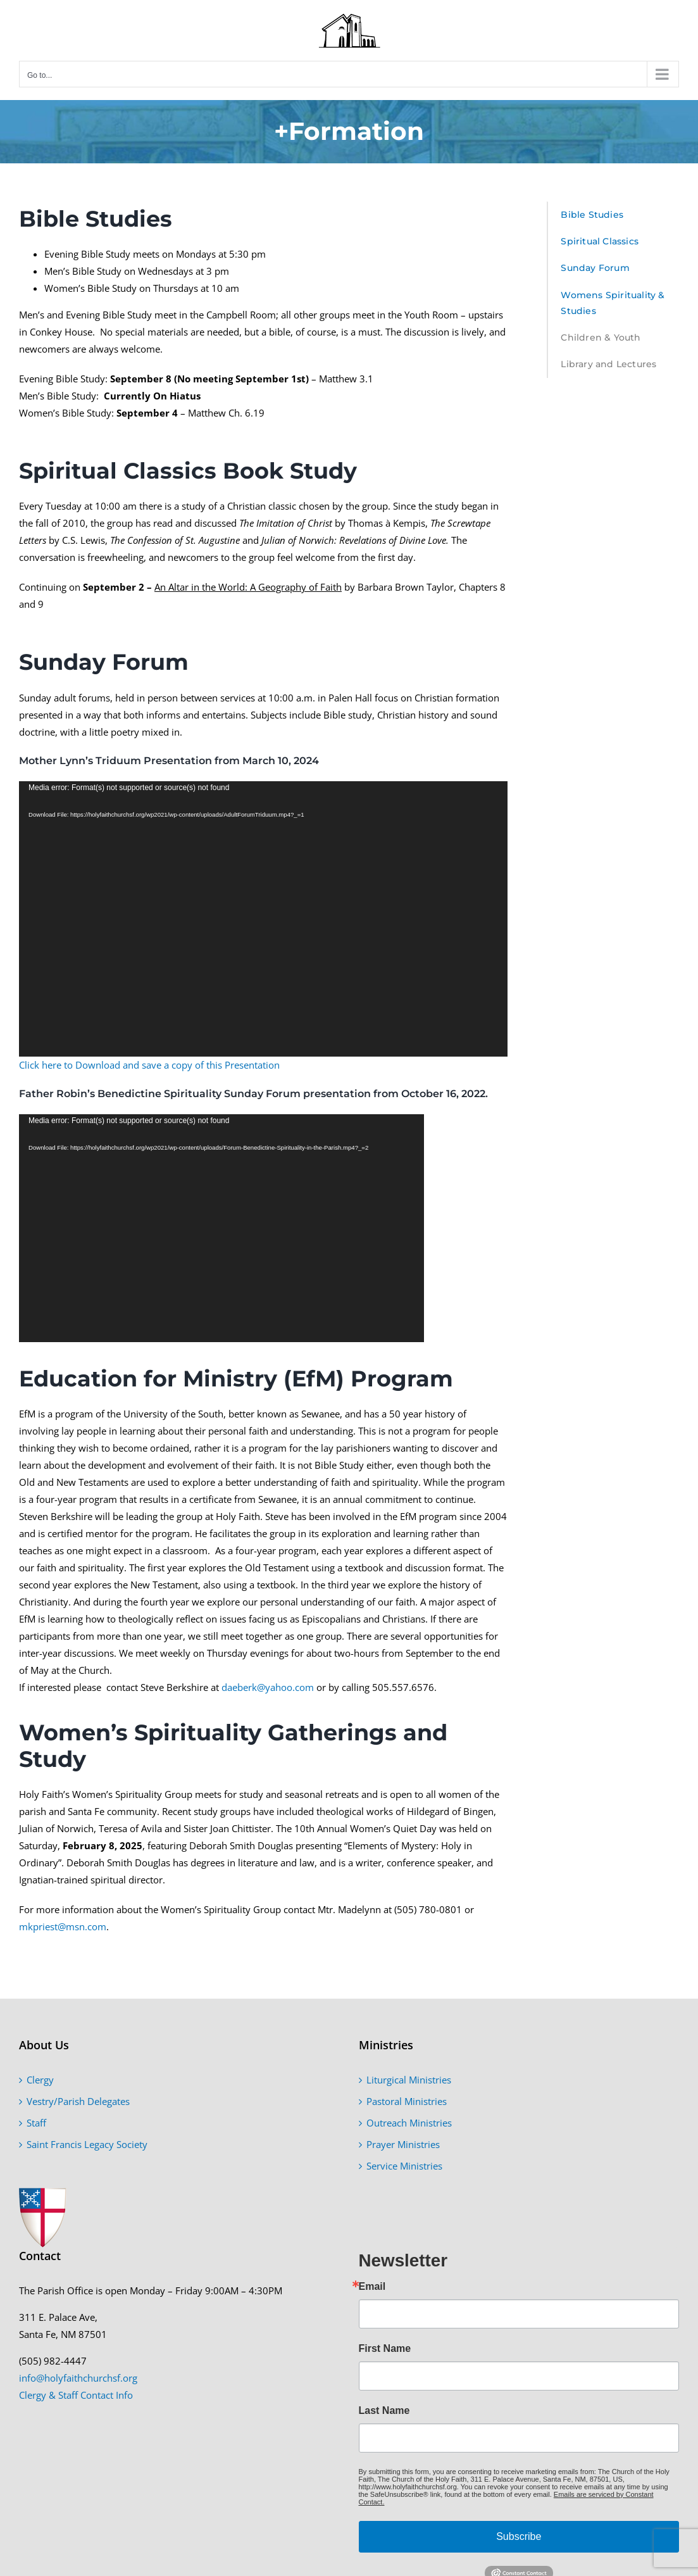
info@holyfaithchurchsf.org (78, 2378)
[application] (263, 919)
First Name (385, 2349)
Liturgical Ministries (408, 2079)
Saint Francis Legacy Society (87, 2144)
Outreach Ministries (409, 2122)
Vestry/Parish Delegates (78, 2101)
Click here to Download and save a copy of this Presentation (149, 1065)
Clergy (40, 2079)
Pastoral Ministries (406, 2101)
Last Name (384, 2411)
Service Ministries (404, 2165)
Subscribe (518, 2536)
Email (372, 2287)
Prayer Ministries (403, 2144)
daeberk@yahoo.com (267, 1687)
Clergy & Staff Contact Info (76, 2395)
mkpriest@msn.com (62, 1926)
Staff (36, 2122)
